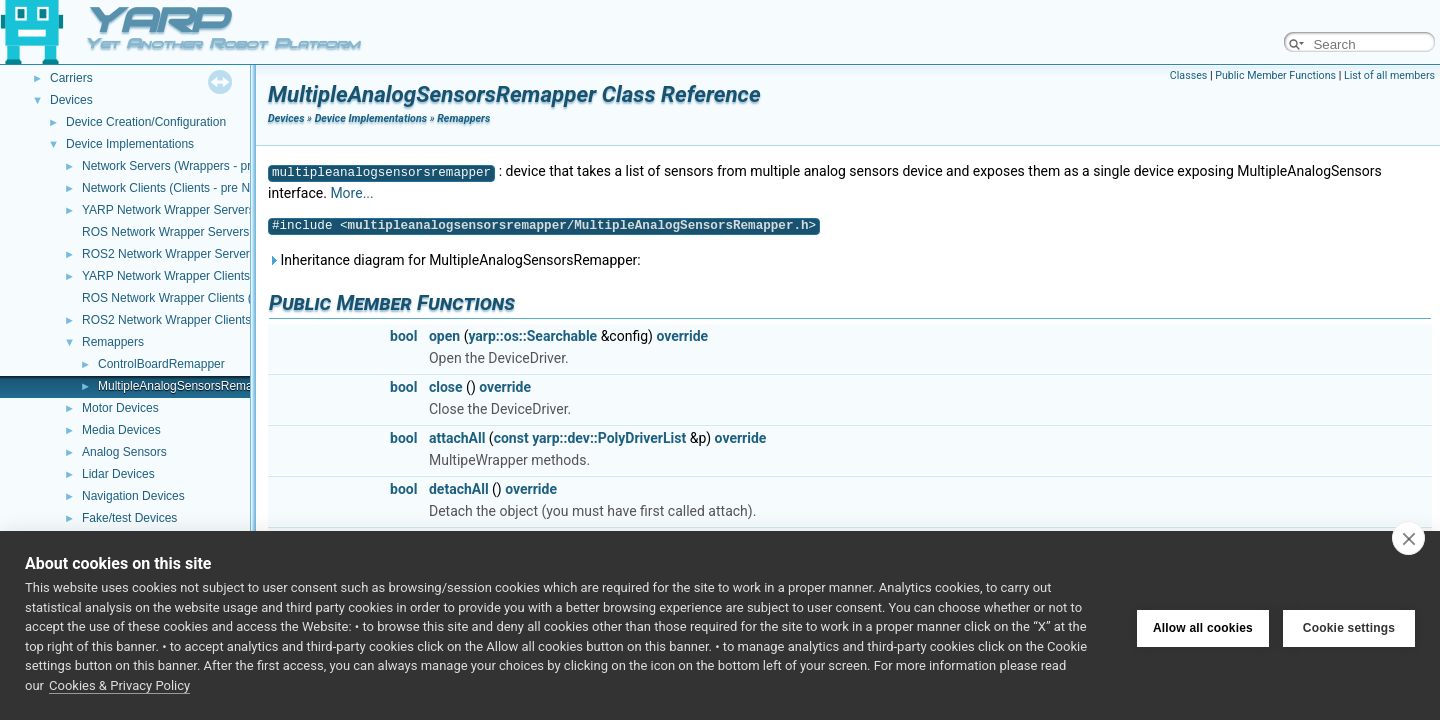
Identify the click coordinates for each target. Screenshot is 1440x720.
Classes (1188, 75)
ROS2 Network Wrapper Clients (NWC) (186, 320)
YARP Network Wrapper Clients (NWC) (186, 276)
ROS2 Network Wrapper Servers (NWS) (188, 254)
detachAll (459, 489)
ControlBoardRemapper (161, 364)
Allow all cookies (1203, 626)
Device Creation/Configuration (146, 122)
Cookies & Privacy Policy (119, 685)
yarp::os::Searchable (532, 336)
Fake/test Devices (129, 518)
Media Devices (121, 430)
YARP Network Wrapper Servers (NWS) (188, 210)
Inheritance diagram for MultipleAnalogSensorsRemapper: (454, 260)
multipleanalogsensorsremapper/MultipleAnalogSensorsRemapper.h (578, 225)
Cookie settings (1349, 626)
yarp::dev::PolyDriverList (609, 438)
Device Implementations (130, 144)
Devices (71, 100)
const (511, 438)
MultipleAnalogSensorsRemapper (187, 386)
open (444, 336)
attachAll (457, 438)
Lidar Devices (118, 474)
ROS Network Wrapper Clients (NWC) (183, 298)
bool (403, 336)
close (446, 387)
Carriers (71, 78)
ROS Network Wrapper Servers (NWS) (185, 232)
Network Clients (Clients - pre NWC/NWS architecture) (226, 188)
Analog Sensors (124, 452)
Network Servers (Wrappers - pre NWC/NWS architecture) (236, 166)
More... (351, 193)
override (682, 336)
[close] (1408, 538)
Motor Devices (120, 408)
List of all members (1389, 75)
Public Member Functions (1275, 75)
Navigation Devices (133, 496)
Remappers (113, 342)
